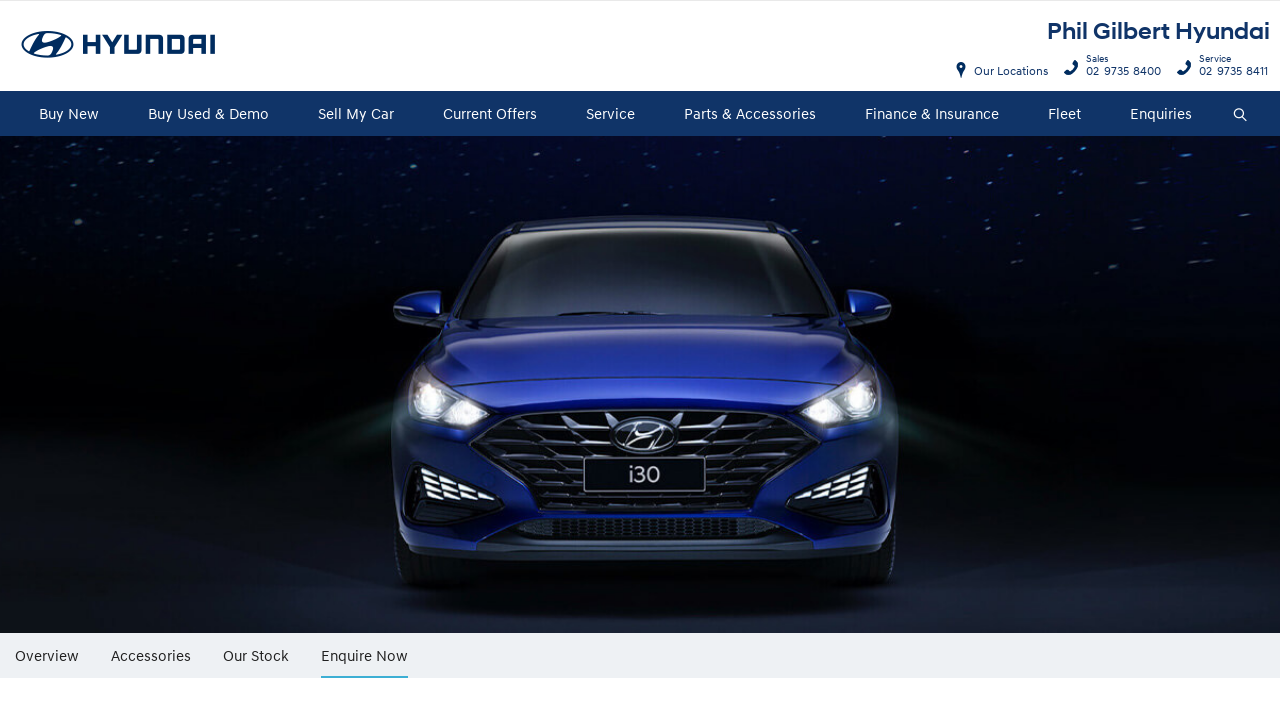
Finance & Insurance (932, 113)
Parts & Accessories (750, 113)
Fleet (1064, 113)
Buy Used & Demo (208, 113)
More (453, 648)
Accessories (151, 654)
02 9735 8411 (1229, 68)
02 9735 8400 (1119, 68)
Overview (47, 654)
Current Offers (490, 113)
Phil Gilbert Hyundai (1158, 31)
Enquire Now (364, 655)
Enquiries (1161, 113)
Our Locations (1011, 70)
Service (610, 113)
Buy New (69, 113)
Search (1234, 115)
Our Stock (256, 654)
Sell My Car (356, 113)
